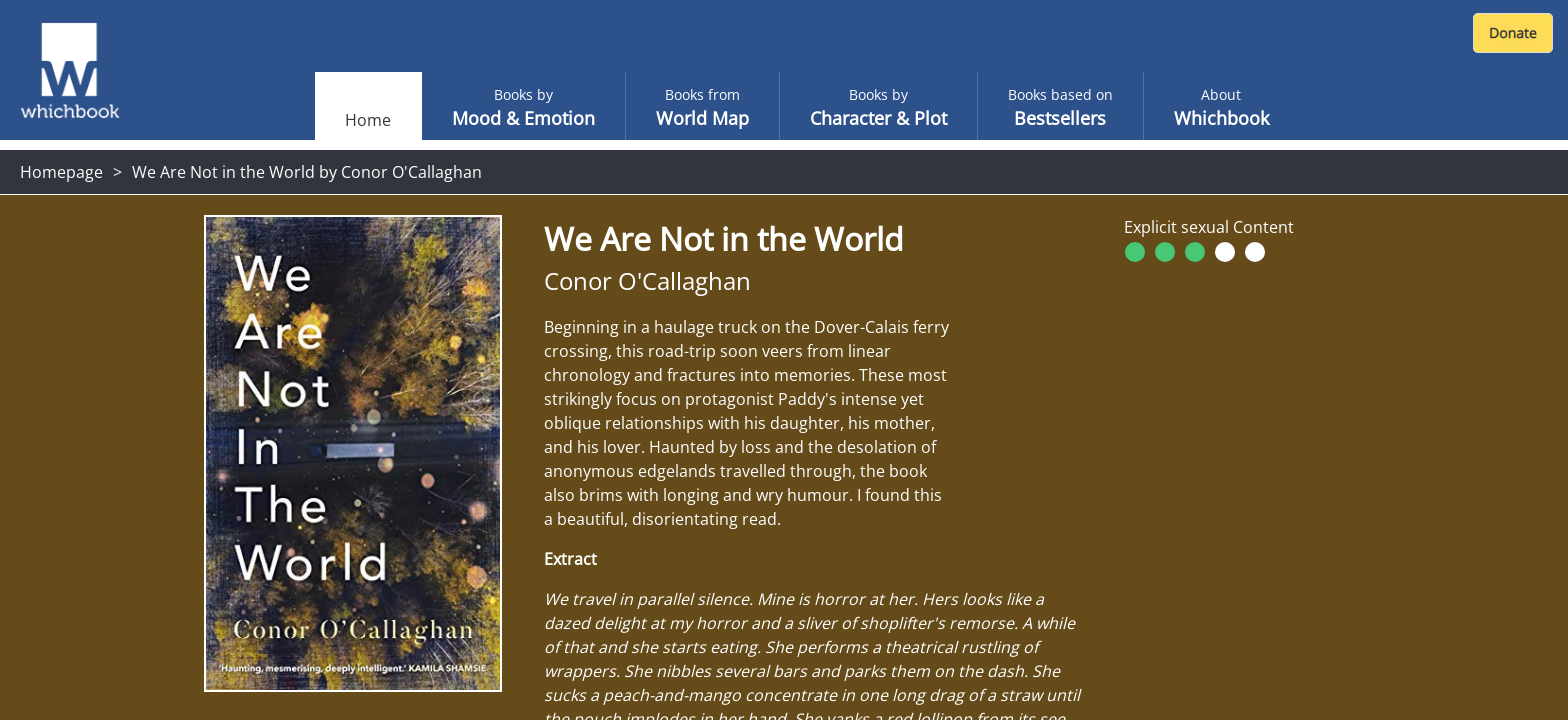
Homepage (61, 172)
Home (368, 120)
